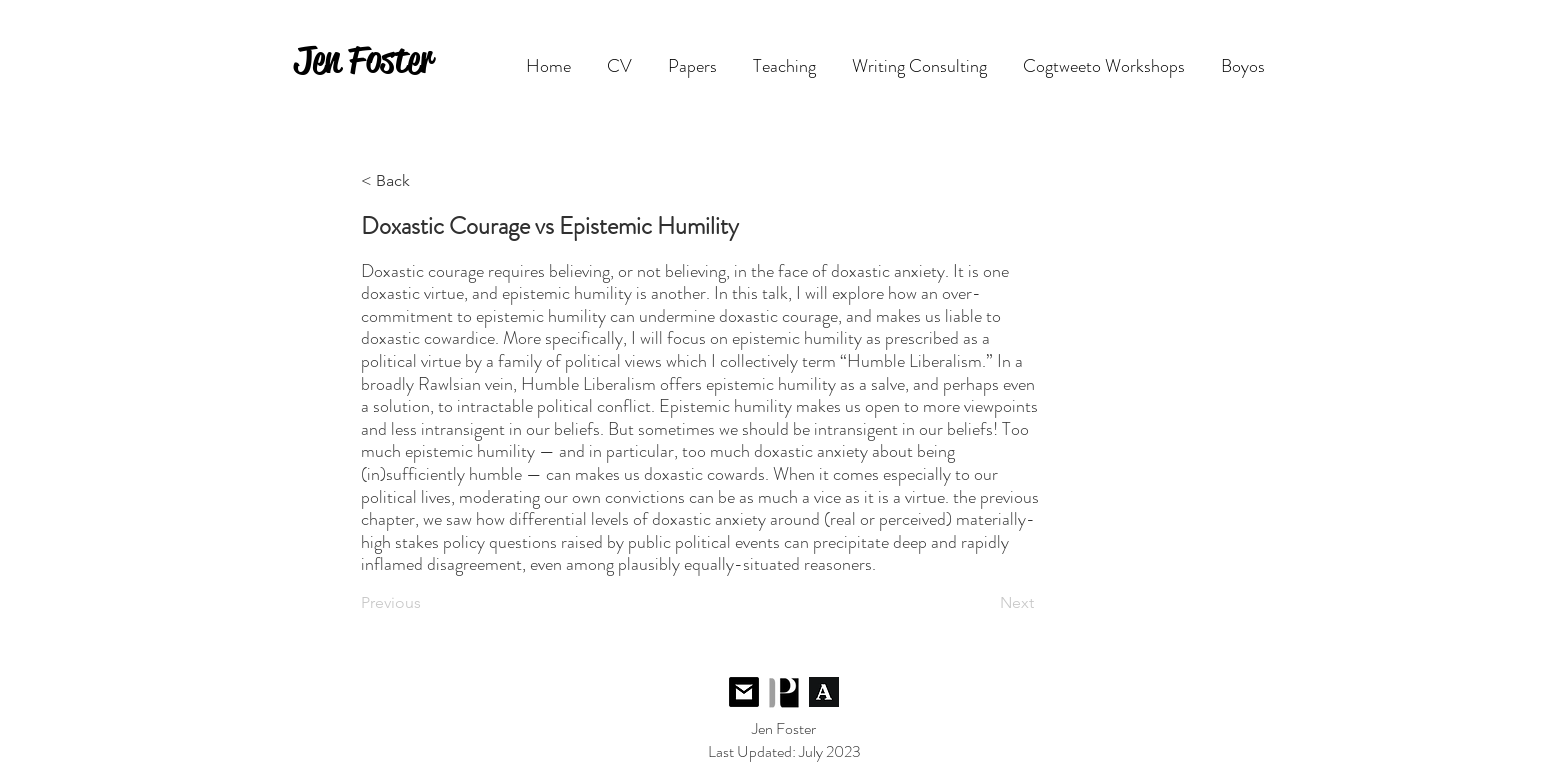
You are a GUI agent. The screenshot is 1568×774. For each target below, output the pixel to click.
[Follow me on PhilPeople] (784, 692)
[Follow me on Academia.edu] (824, 692)
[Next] (984, 603)
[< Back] (427, 181)
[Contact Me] (744, 692)
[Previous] (427, 603)
